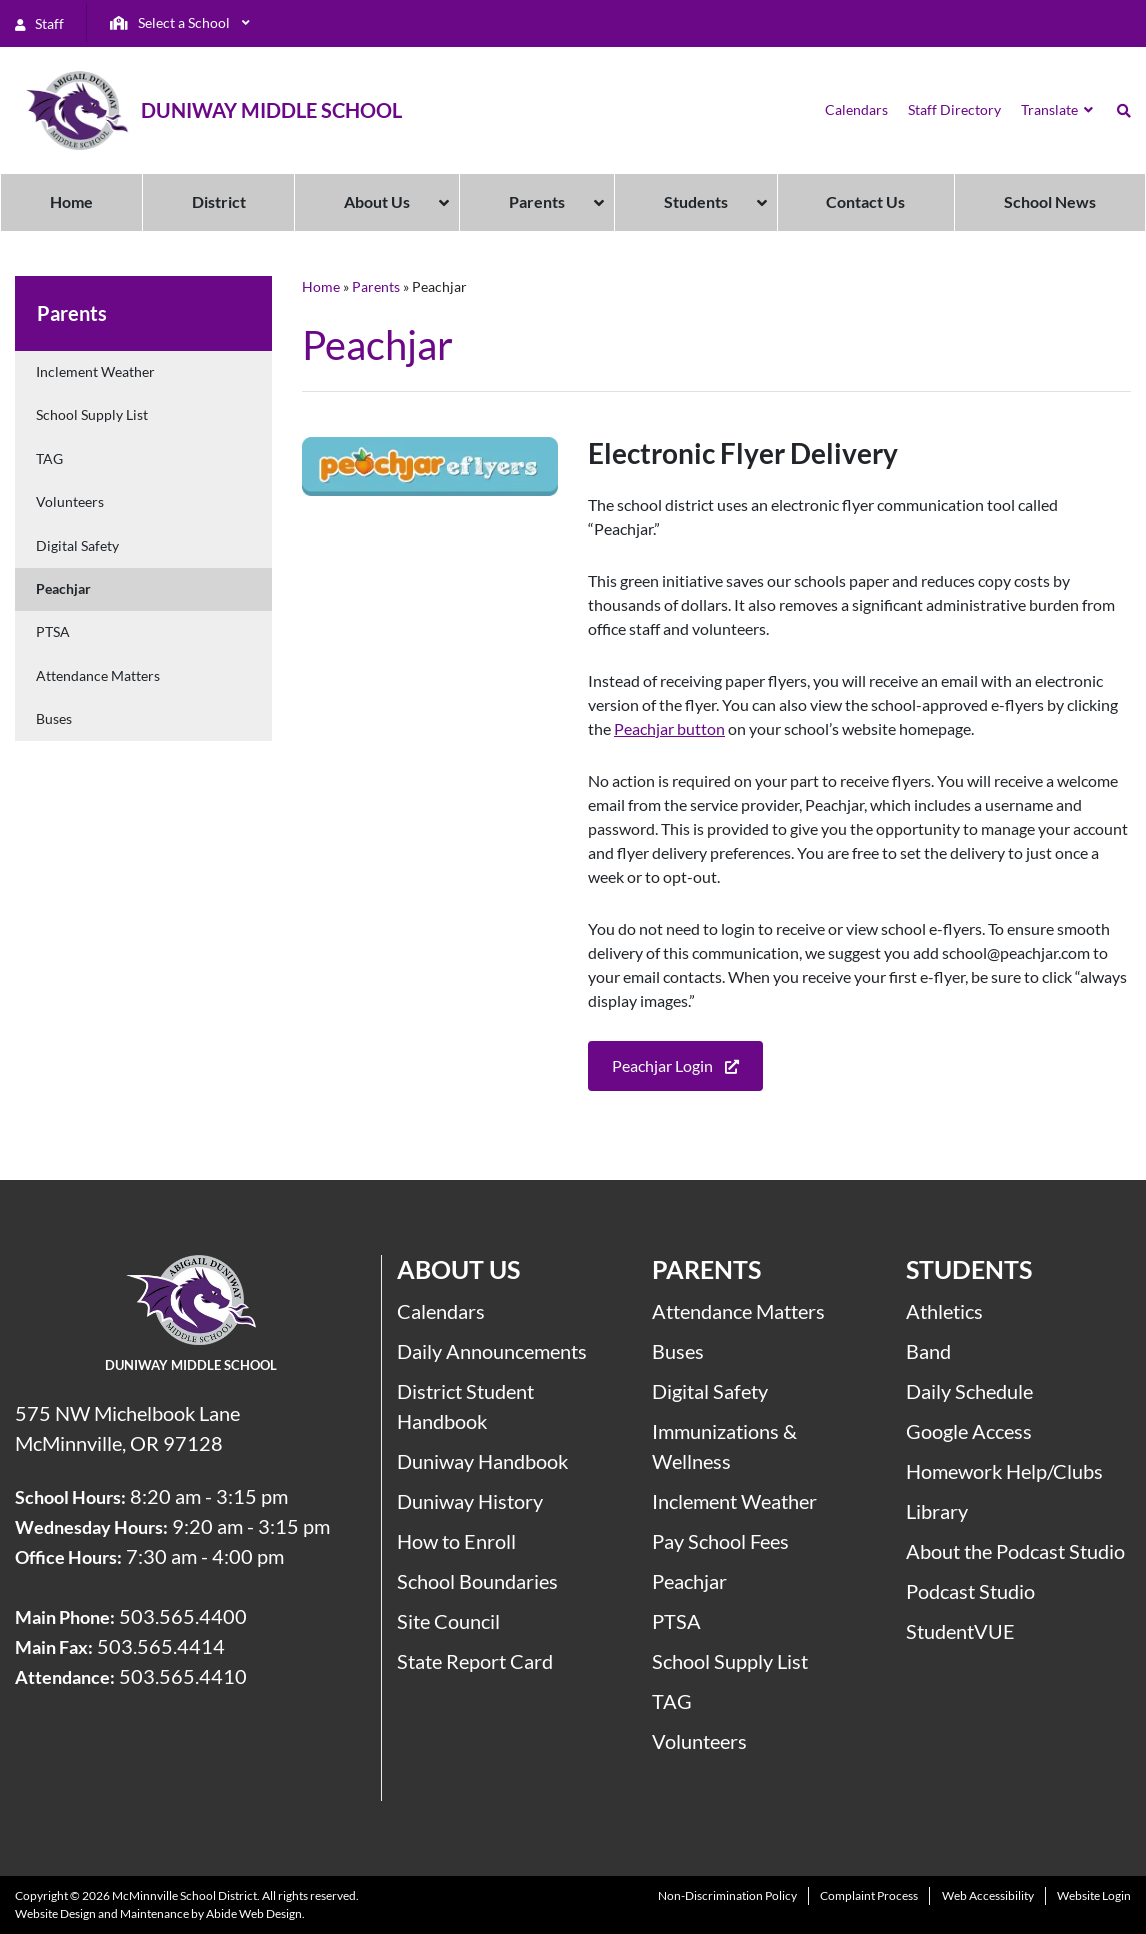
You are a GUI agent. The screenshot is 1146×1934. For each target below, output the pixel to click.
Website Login (1094, 1895)
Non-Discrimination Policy (727, 1895)
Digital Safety (77, 545)
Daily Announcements (492, 1351)
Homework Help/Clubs (1004, 1471)
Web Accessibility (988, 1895)
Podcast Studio (970, 1591)
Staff (39, 23)
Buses (54, 718)
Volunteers (70, 501)
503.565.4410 (183, 1676)
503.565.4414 (161, 1646)
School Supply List (92, 414)
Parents (376, 286)
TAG (49, 458)
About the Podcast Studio (1015, 1551)
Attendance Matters (98, 675)
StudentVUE (960, 1631)
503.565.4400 (183, 1616)
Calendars (441, 1311)
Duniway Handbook (482, 1461)
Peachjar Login (675, 1067)
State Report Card (475, 1661)
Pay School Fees (720, 1541)
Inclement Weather (95, 371)
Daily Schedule (969, 1391)
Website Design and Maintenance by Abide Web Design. (160, 1913)
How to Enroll (456, 1541)
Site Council (448, 1621)
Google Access (969, 1431)
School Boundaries (477, 1581)
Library (937, 1511)
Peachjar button (669, 728)
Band (928, 1351)
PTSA (53, 631)
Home (321, 286)
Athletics (944, 1311)
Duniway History (470, 1501)
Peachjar (63, 588)
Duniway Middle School (271, 110)
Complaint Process (869, 1895)
